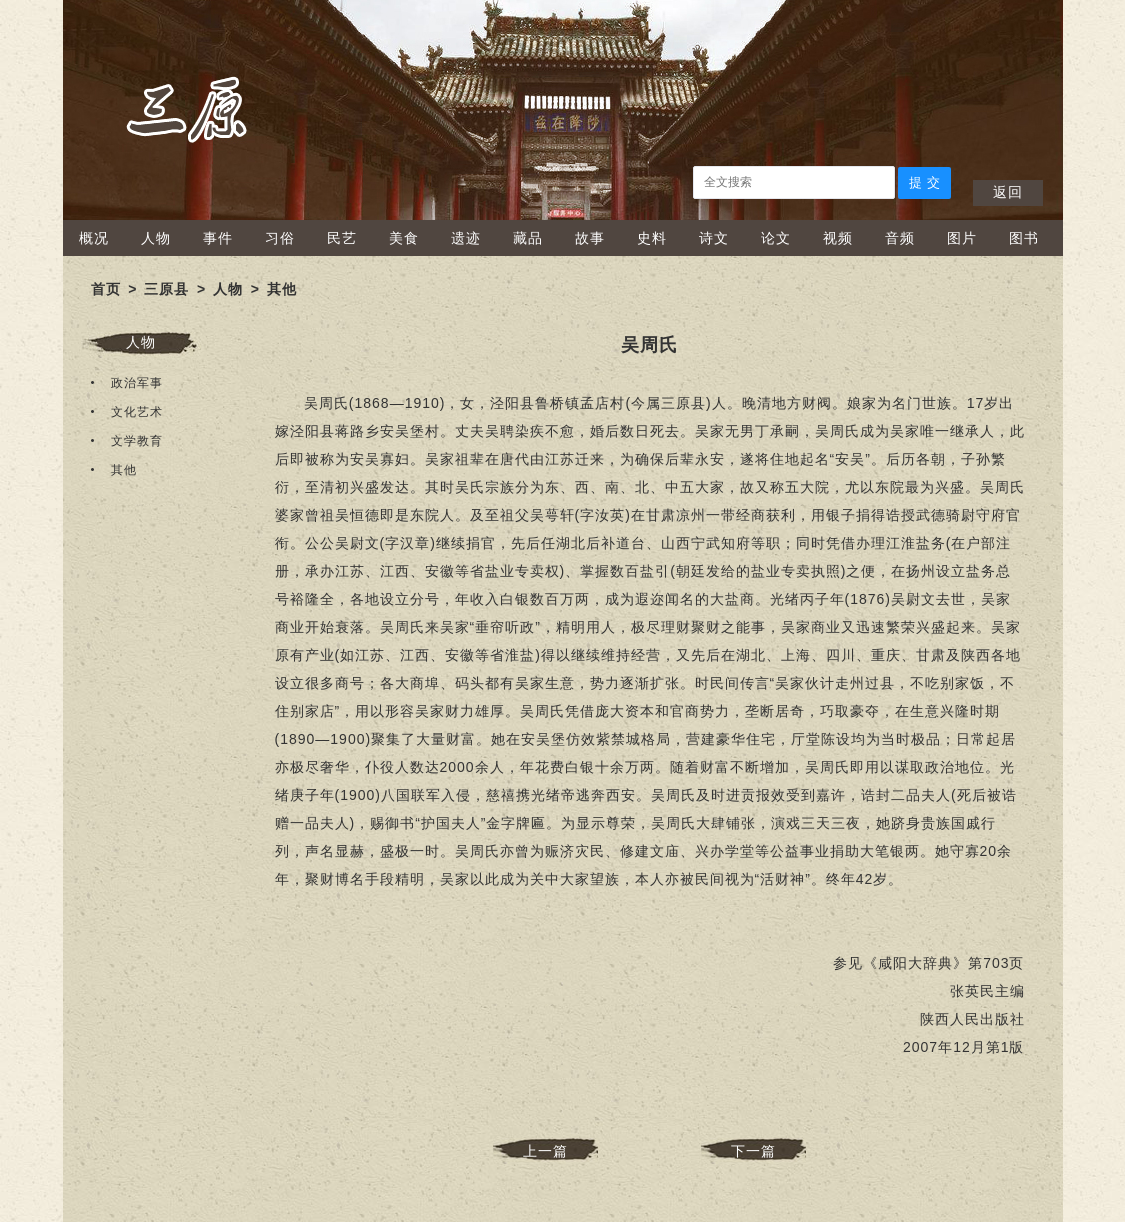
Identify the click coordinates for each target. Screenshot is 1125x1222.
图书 (1024, 238)
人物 (156, 238)
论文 (776, 238)
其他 (282, 289)
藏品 (528, 238)
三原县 (166, 289)
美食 (404, 238)
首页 (106, 289)
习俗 (280, 238)
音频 (900, 238)
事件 (218, 238)
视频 (838, 238)
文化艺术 (137, 412)
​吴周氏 (649, 345)
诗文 (714, 238)
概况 (94, 238)
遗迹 (466, 238)
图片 (962, 238)
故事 (590, 238)
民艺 (342, 238)
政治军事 (137, 383)
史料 (652, 238)
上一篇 (545, 1151)
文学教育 (137, 441)
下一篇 (753, 1151)
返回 (1008, 192)
